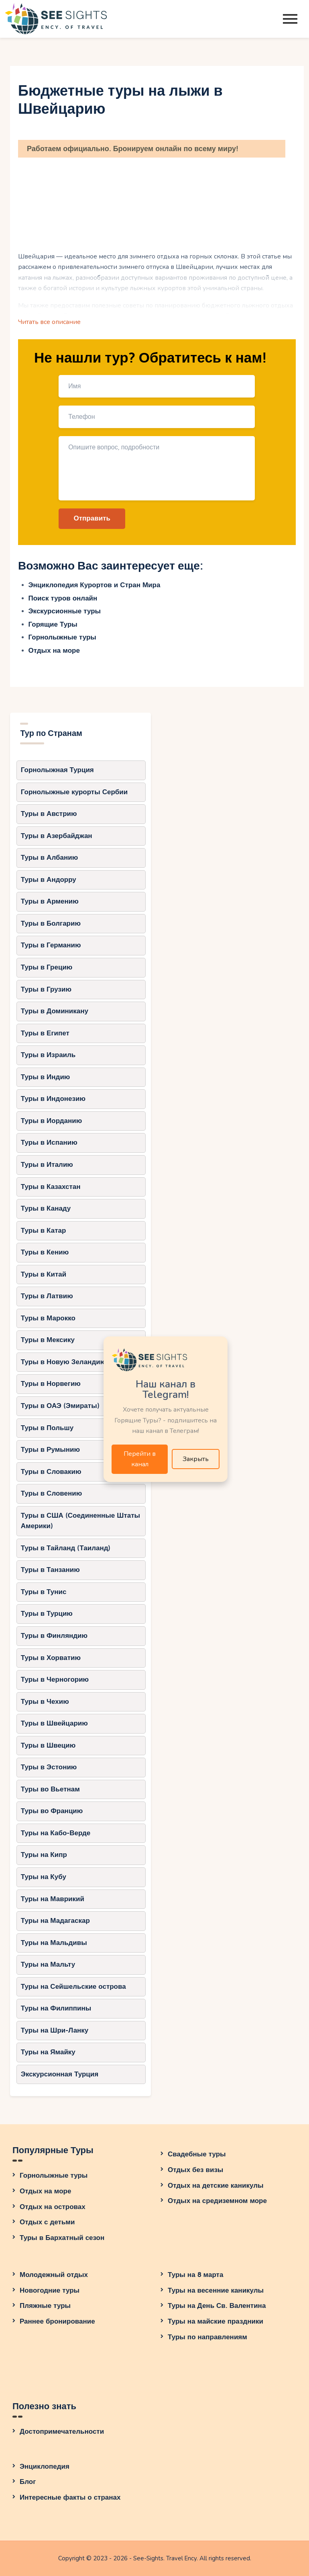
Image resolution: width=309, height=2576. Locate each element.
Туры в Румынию (50, 1449)
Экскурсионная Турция (59, 2074)
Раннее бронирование (57, 2321)
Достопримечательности (62, 2431)
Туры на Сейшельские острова (73, 1986)
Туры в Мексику (48, 1340)
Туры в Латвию (47, 1296)
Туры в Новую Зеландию (63, 1362)
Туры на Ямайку (48, 2052)
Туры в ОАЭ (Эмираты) (60, 1406)
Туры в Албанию (49, 857)
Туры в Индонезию (53, 1099)
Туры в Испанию (49, 1142)
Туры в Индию (45, 1077)
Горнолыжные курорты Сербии (74, 792)
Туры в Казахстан (51, 1187)
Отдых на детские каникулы (216, 2185)
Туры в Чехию (45, 1701)
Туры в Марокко (48, 1318)
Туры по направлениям (207, 2337)
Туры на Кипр (44, 1855)
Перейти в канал (140, 1459)
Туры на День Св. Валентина (217, 2306)
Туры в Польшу (47, 1428)
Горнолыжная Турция (57, 770)
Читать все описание (49, 322)
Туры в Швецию (48, 1745)
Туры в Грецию (47, 967)
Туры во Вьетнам (50, 1789)
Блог (28, 2482)
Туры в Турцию (47, 1613)
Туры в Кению (45, 1252)
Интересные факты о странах (70, 2497)
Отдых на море (54, 650)
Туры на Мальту (48, 1964)
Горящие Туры (52, 624)
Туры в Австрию (49, 814)
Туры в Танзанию (50, 1570)
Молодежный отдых (54, 2275)
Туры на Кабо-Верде (55, 1833)
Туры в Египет (45, 1033)
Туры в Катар (43, 1230)
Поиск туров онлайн (63, 598)
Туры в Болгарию (51, 923)
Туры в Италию (47, 1164)
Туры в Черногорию (55, 1679)
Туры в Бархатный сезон (62, 2238)
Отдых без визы (195, 2170)
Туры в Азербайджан (56, 836)
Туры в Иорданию (51, 1121)
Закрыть (196, 1459)
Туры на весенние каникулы (216, 2290)
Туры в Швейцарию (54, 1723)
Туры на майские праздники (215, 2321)
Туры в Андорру (48, 879)
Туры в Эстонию (49, 1767)
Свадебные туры (197, 2154)
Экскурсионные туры (64, 611)
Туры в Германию (51, 945)
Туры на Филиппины (56, 2008)
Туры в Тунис (44, 1592)
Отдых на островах (52, 2207)
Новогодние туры (49, 2290)
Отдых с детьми (47, 2222)
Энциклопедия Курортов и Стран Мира (94, 585)
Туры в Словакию (51, 1472)
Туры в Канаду (46, 1208)
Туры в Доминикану (54, 1011)
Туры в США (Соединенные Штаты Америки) (80, 1521)
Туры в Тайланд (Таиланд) (66, 1548)
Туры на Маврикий (52, 1899)
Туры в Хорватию (51, 1658)
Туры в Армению (50, 901)
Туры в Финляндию (54, 1635)
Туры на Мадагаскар (55, 1920)
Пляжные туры (45, 2306)
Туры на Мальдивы (54, 1943)
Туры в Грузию (46, 989)
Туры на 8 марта (195, 2275)
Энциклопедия (44, 2466)
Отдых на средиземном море (217, 2201)
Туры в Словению (51, 1493)
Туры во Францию (52, 1811)
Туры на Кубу (43, 1877)
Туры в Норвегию (51, 1383)
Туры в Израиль (48, 1055)
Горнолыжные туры (62, 637)
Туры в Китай (43, 1274)
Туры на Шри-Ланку (55, 2030)
